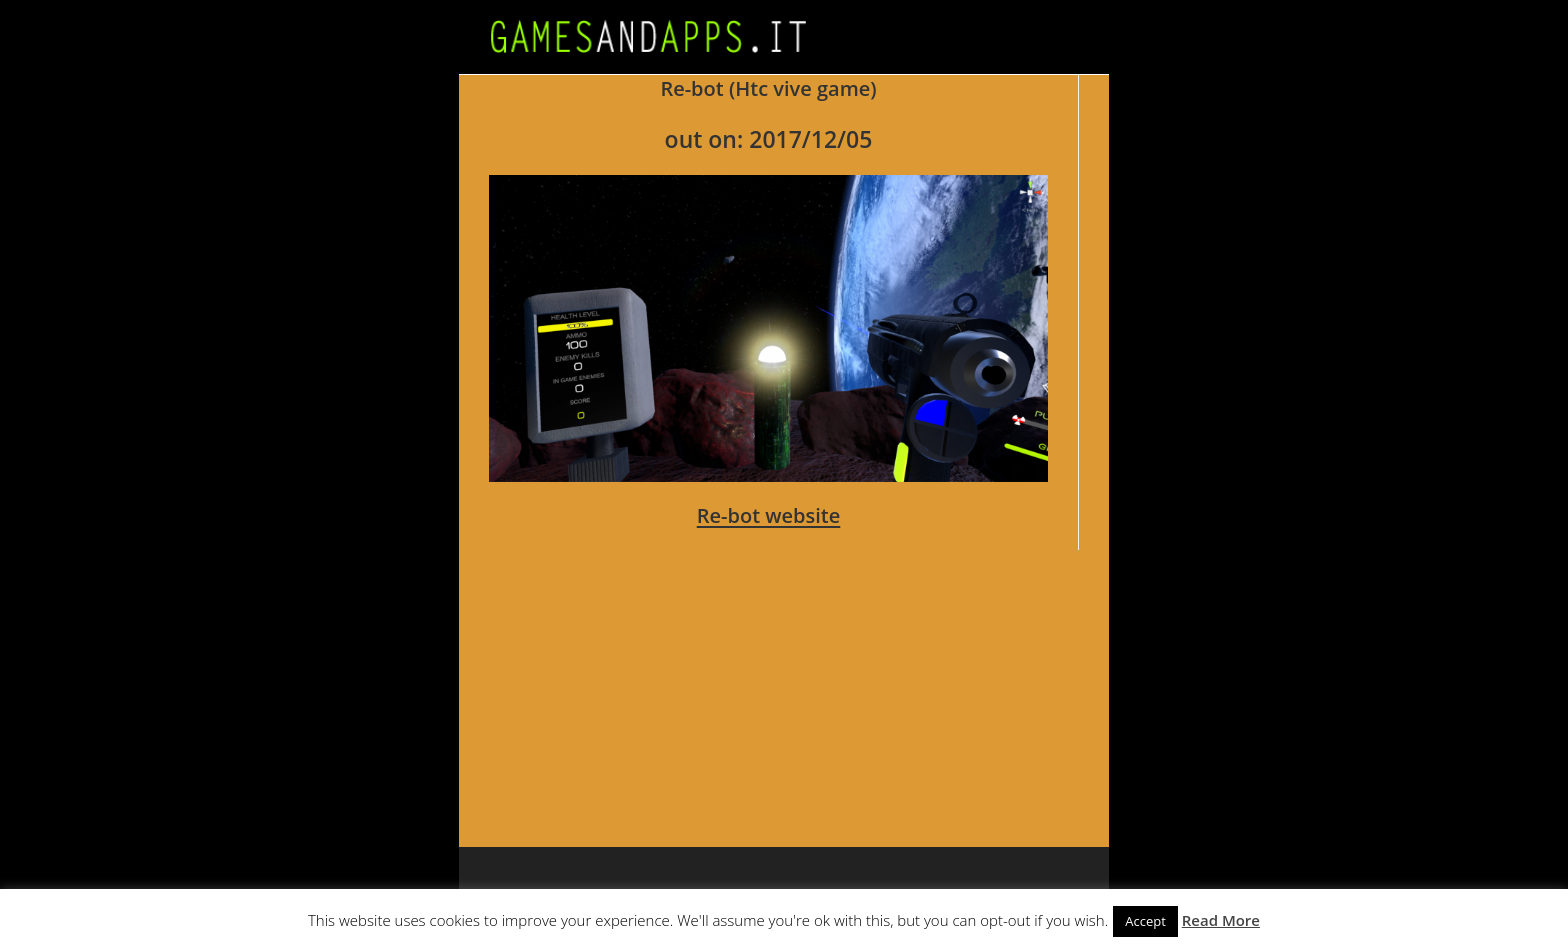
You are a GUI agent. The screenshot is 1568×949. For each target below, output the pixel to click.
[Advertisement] (1069, 675)
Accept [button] (1145, 921)
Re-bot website (769, 515)
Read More (1221, 920)
